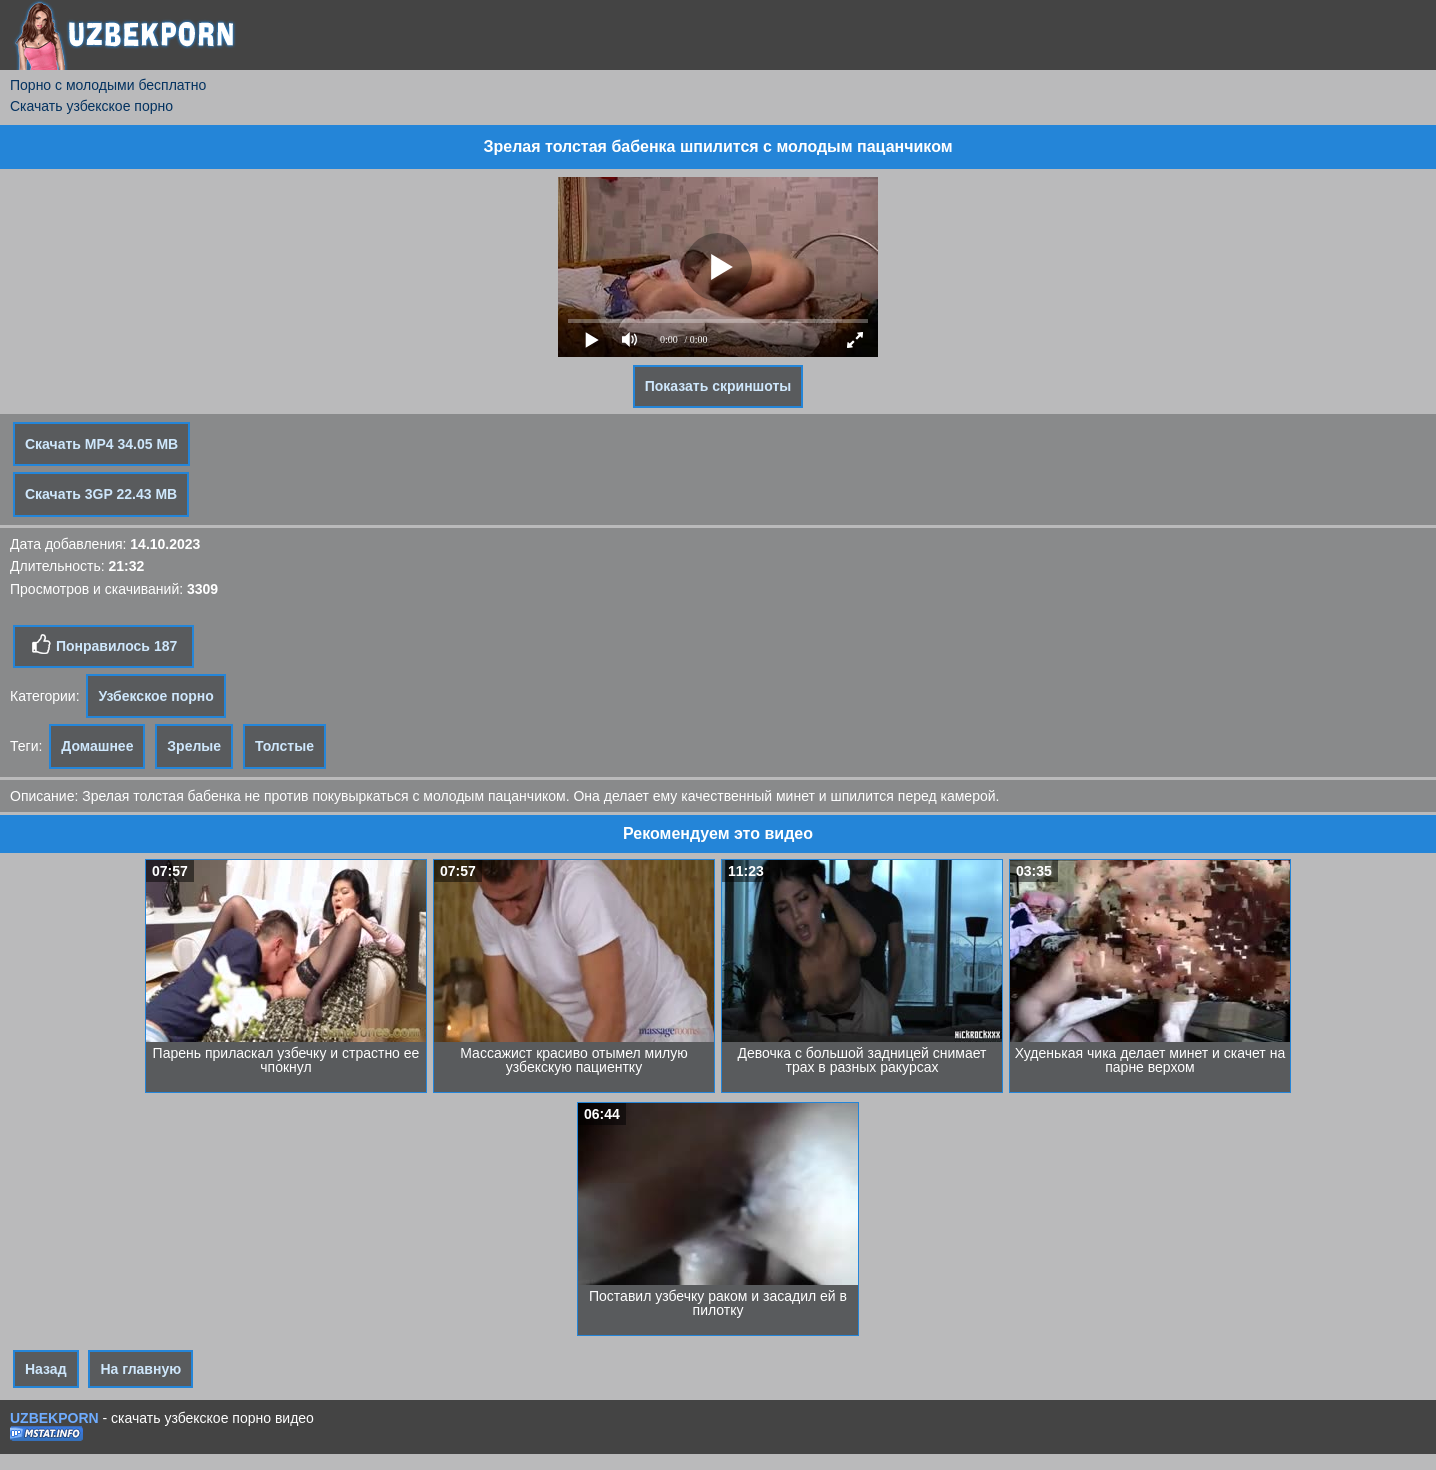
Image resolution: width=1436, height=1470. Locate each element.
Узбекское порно (155, 696)
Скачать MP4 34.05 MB (101, 444)
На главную (140, 1369)
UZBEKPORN (54, 1418)
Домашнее (97, 746)
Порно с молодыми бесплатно (108, 85)
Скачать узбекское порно (91, 106)
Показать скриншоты (718, 386)
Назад (46, 1369)
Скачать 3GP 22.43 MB (101, 494)
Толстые (284, 746)
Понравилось (103, 645)
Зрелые (194, 746)
